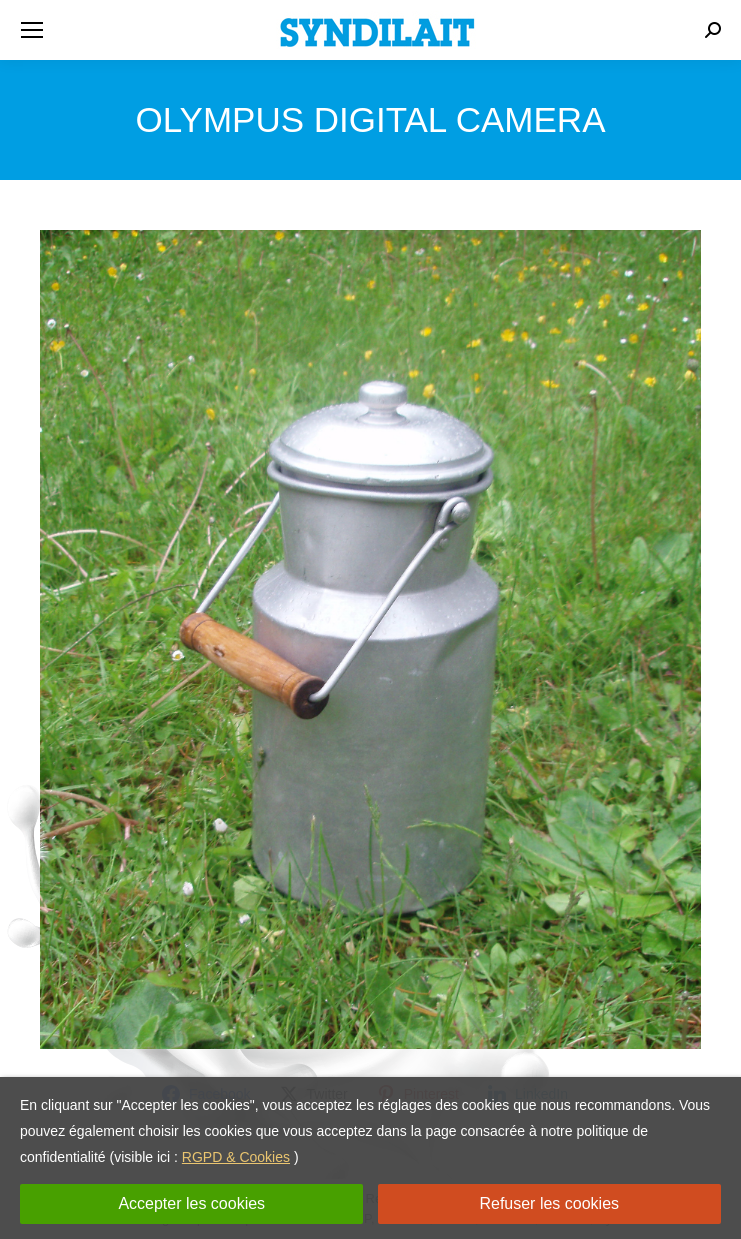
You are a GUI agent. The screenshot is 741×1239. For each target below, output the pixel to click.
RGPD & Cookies (236, 1157)
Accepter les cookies (191, 1203)
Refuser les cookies (549, 1203)
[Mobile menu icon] (32, 30)
